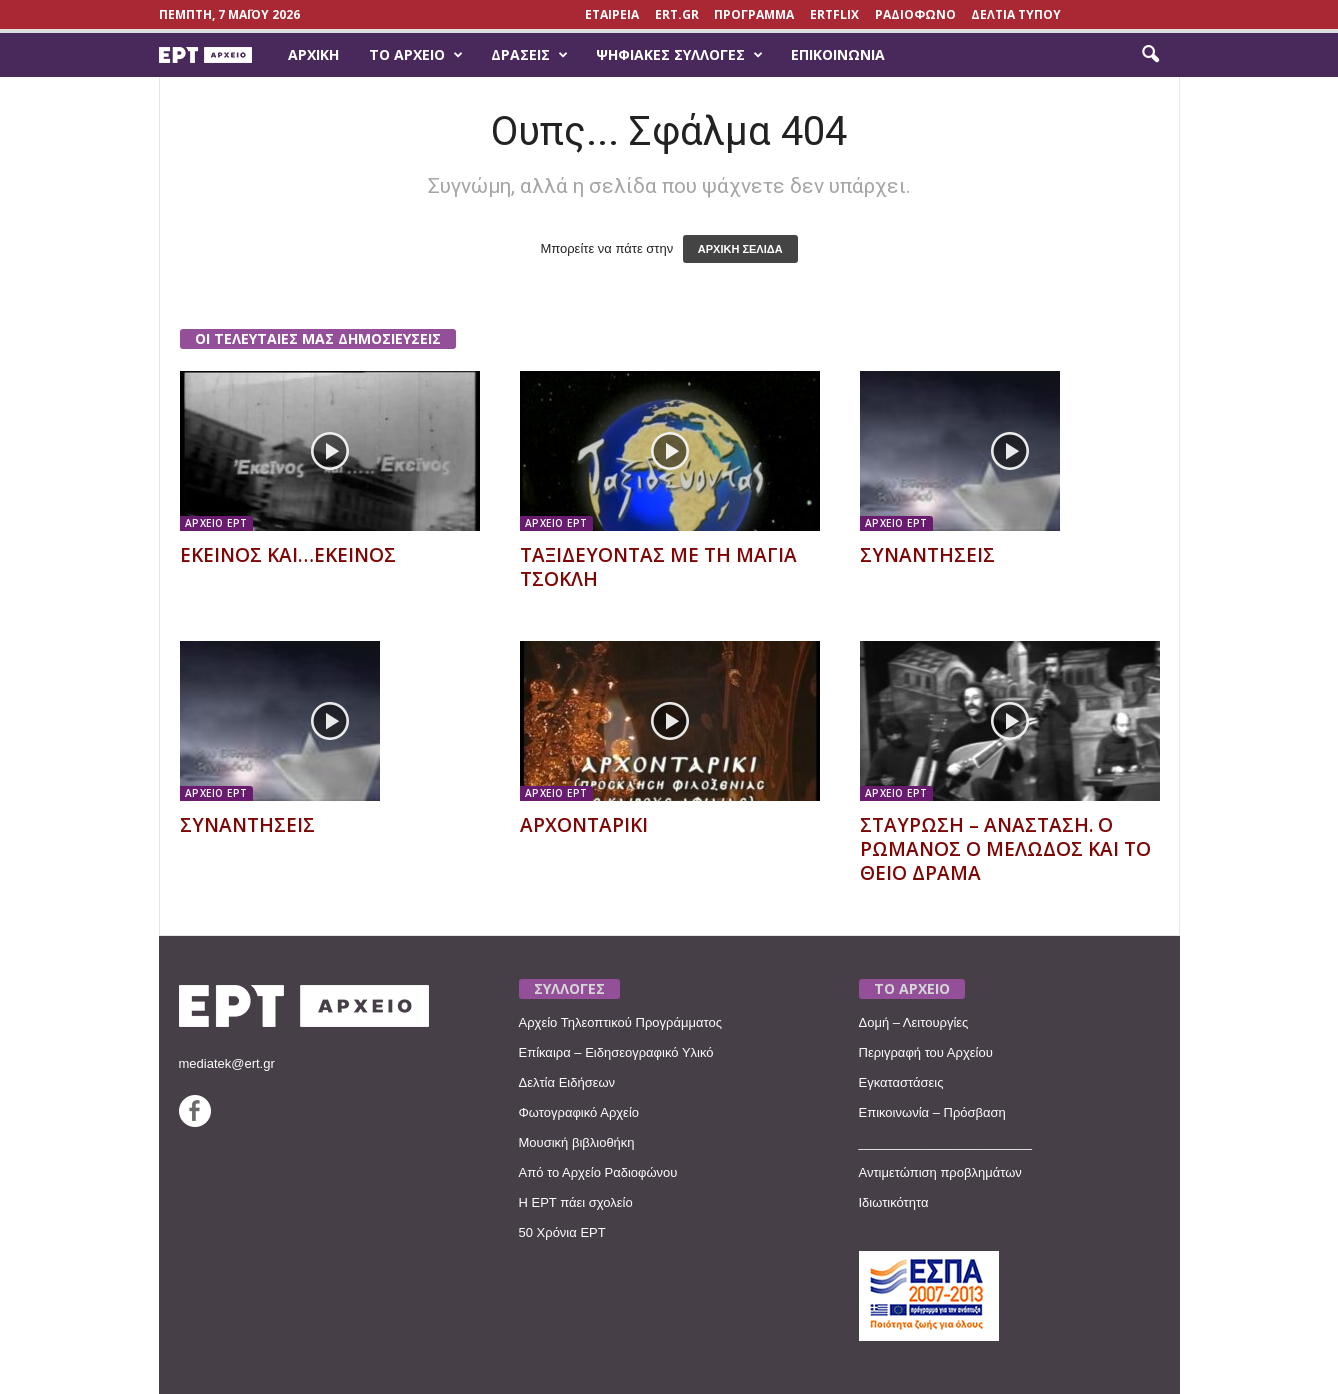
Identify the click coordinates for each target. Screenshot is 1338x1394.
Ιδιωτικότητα (894, 1202)
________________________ (946, 1142)
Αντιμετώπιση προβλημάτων (940, 1172)
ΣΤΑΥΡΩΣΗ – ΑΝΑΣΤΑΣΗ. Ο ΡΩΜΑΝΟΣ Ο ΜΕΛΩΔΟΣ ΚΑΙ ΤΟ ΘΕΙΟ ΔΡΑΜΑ (1005, 849)
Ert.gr (677, 14)
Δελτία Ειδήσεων (567, 1082)
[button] (1150, 55)
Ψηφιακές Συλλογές (679, 55)
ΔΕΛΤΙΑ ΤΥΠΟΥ (1016, 14)
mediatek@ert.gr (227, 1063)
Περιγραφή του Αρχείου (926, 1052)
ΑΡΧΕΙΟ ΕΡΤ (216, 523)
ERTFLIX (834, 14)
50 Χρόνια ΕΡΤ (562, 1232)
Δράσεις (529, 55)
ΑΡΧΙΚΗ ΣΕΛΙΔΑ (740, 249)
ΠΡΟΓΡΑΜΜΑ (754, 14)
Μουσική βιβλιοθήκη (577, 1142)
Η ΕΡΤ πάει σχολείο (576, 1202)
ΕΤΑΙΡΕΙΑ (612, 14)
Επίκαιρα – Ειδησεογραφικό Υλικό (616, 1052)
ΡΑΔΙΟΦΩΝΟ (915, 14)
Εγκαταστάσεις (901, 1082)
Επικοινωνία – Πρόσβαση (932, 1112)
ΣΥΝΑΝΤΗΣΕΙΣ (927, 555)
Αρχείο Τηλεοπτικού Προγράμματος (620, 1022)
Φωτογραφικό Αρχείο (579, 1112)
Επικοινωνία (838, 54)
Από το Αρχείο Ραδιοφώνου (598, 1172)
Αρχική (313, 54)
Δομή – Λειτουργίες (914, 1022)
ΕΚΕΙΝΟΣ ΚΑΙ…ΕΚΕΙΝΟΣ (288, 555)
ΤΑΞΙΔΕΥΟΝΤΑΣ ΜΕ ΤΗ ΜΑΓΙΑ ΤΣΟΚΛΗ (658, 567)
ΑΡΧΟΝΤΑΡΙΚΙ (584, 825)
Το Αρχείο (416, 55)
